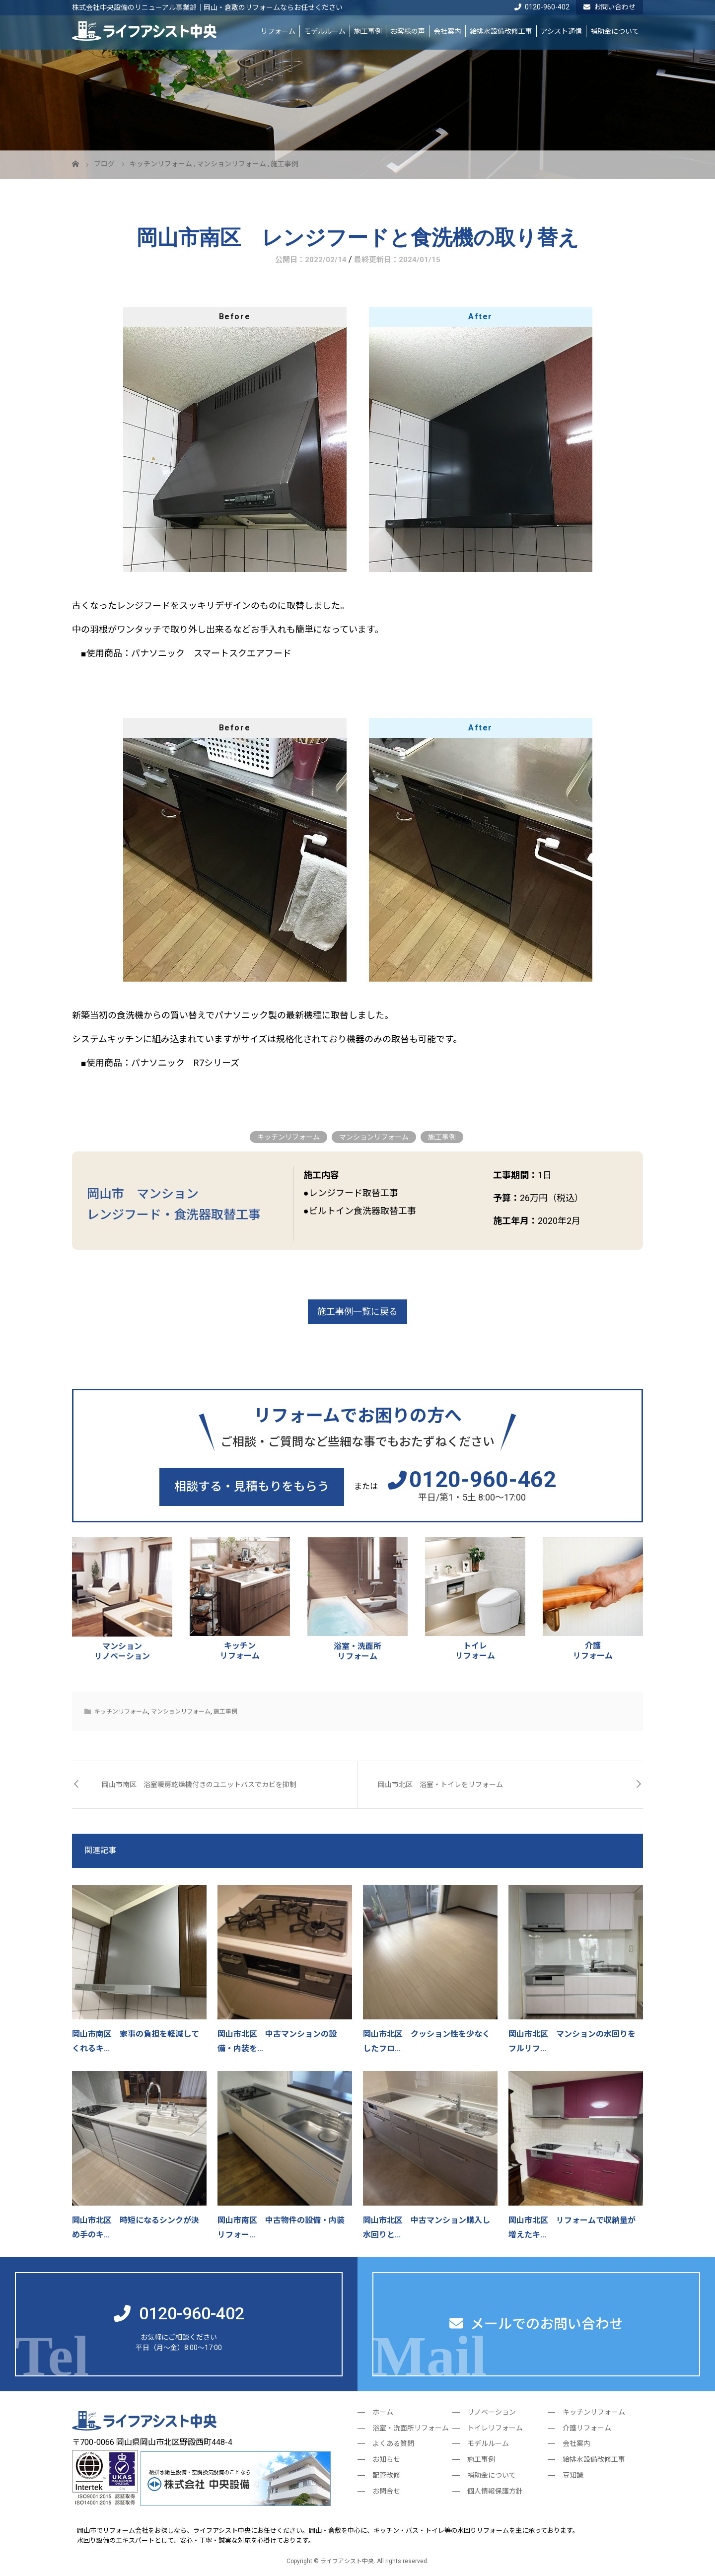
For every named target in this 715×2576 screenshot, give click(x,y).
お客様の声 (407, 31)
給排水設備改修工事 (501, 31)
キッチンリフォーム (288, 1137)
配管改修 (386, 2475)
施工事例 (368, 31)
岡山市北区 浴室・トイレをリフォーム (440, 1785)
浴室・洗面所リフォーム (410, 2428)
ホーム (382, 2412)
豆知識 (573, 2475)
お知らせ (386, 2459)
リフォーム (278, 31)
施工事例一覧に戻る (357, 1311)
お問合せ (386, 2491)
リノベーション (491, 2412)
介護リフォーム (587, 2428)
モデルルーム (325, 31)
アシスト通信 (561, 31)
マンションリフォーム (374, 1137)
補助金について (614, 31)
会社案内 (447, 31)
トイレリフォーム (495, 2428)
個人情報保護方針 (495, 2491)
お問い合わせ (609, 7)
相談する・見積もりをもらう (251, 1487)
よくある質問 (393, 2443)
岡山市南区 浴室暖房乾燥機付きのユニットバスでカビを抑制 (199, 1785)
